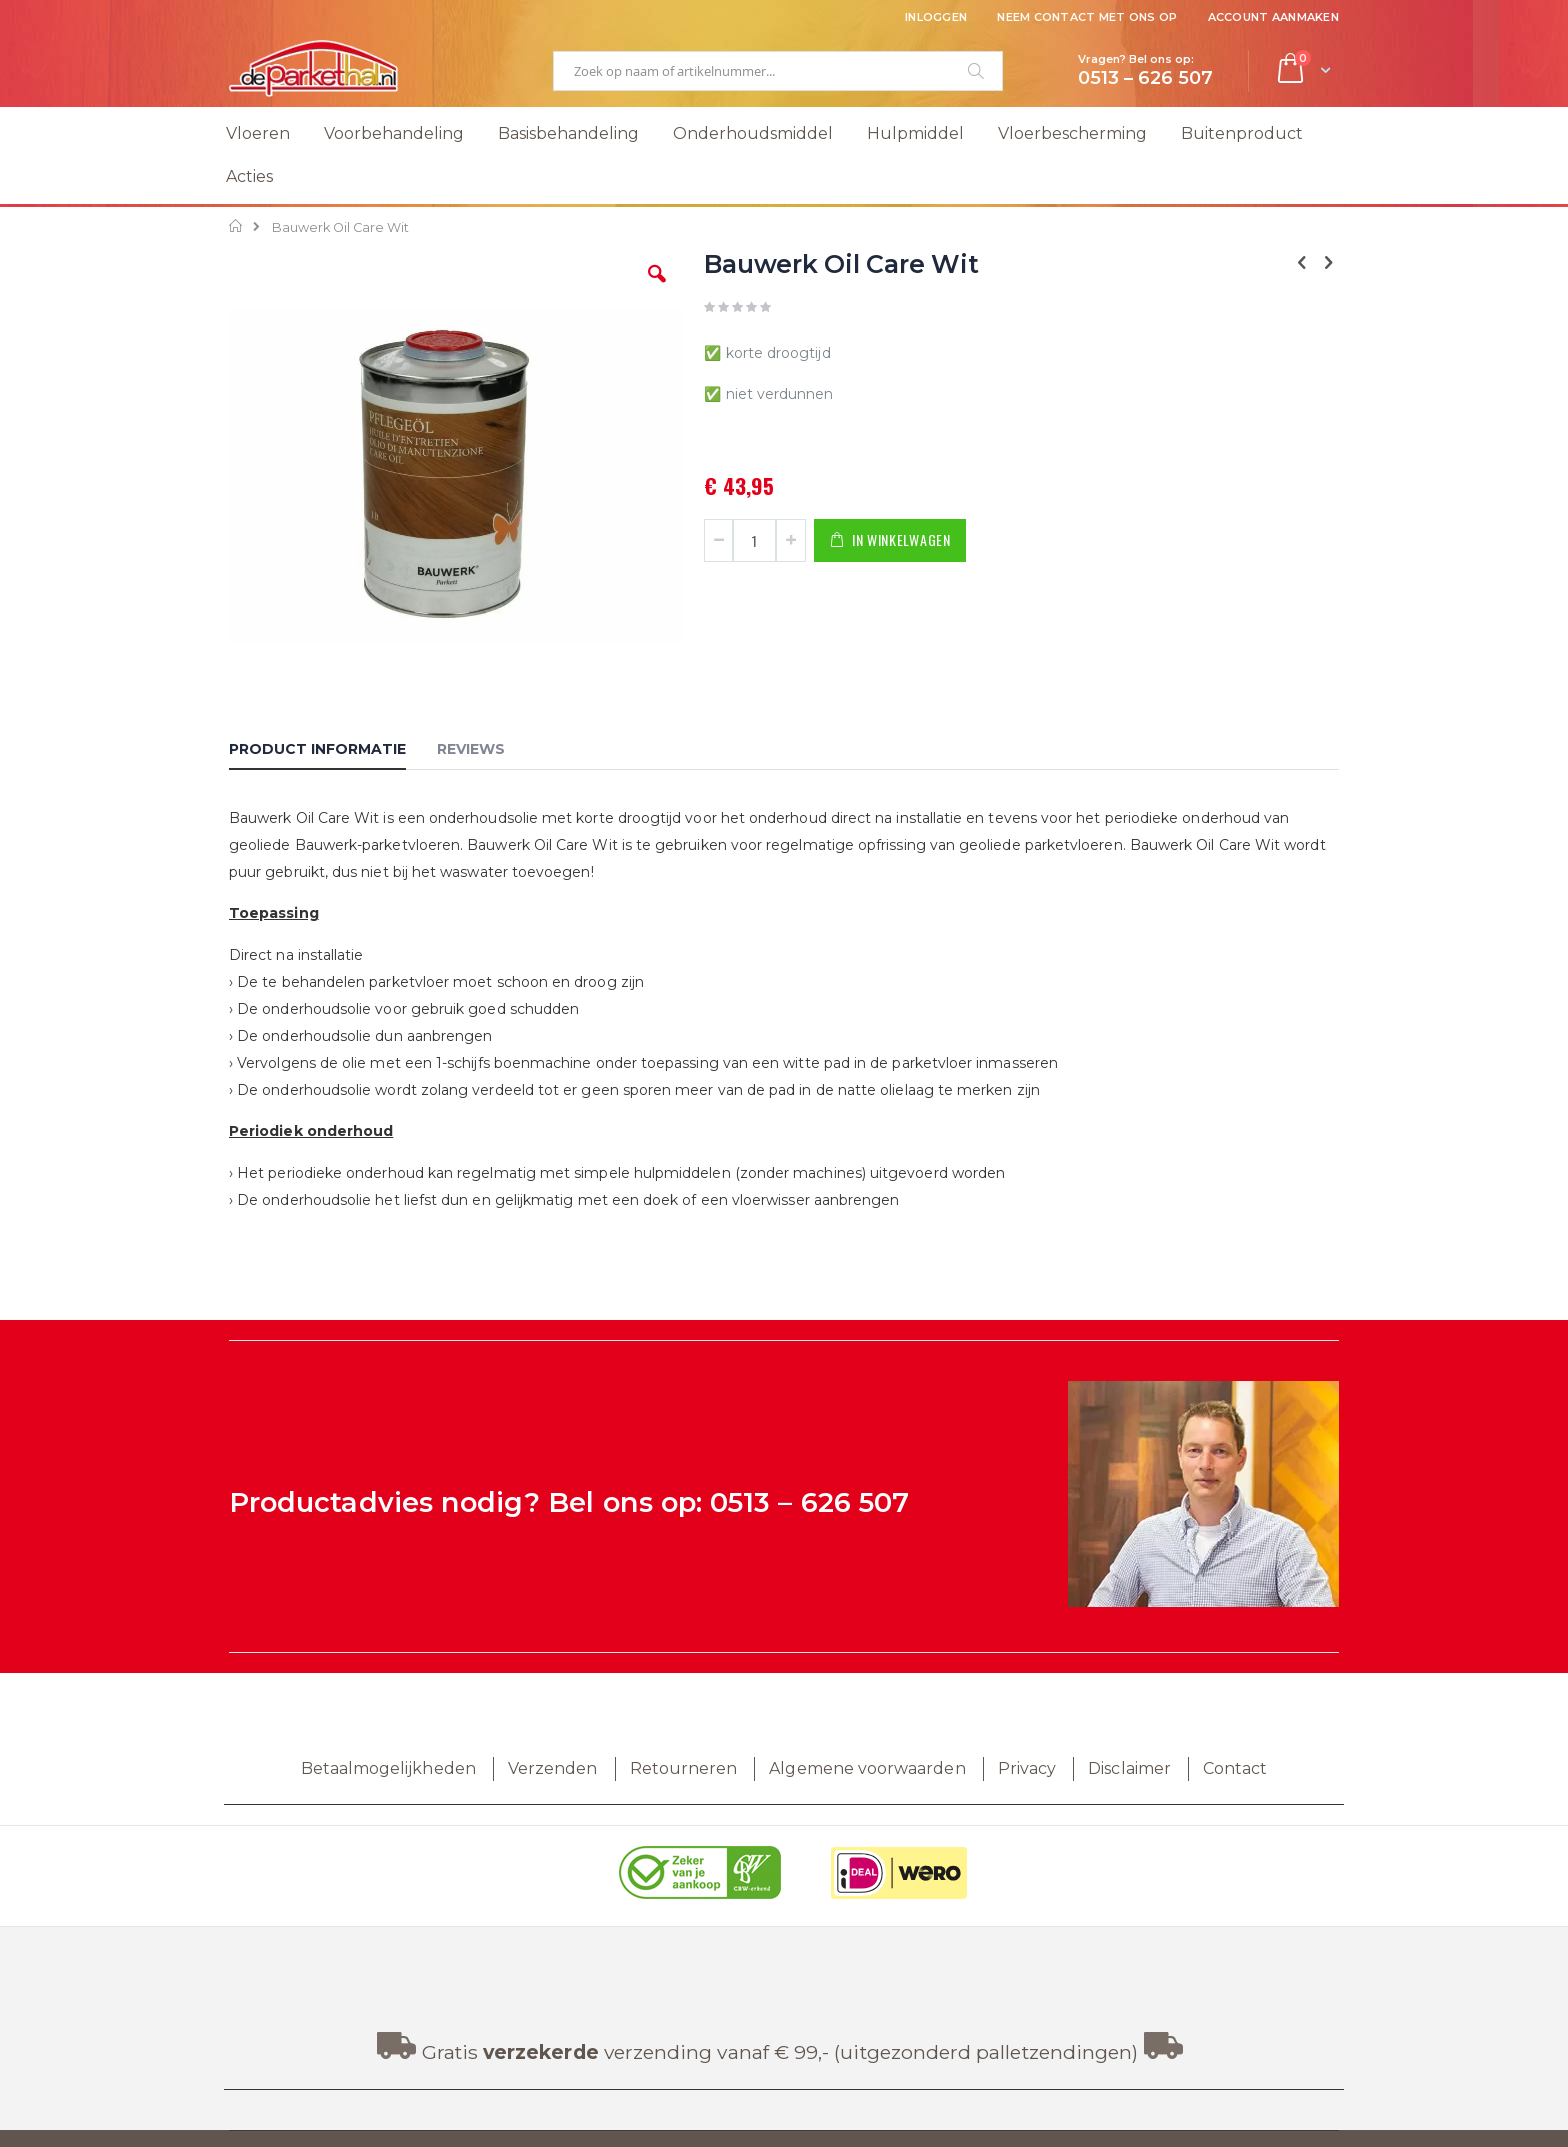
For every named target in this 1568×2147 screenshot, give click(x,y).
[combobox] (778, 71)
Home (236, 226)
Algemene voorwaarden (867, 1768)
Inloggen (936, 17)
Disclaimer (1129, 1768)
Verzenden (553, 1768)
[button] (657, 289)
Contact (1235, 1768)
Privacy (1027, 1768)
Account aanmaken (1273, 17)
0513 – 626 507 (809, 1502)
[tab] (332, 752)
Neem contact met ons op (1087, 17)
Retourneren (684, 1768)
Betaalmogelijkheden (388, 1768)
